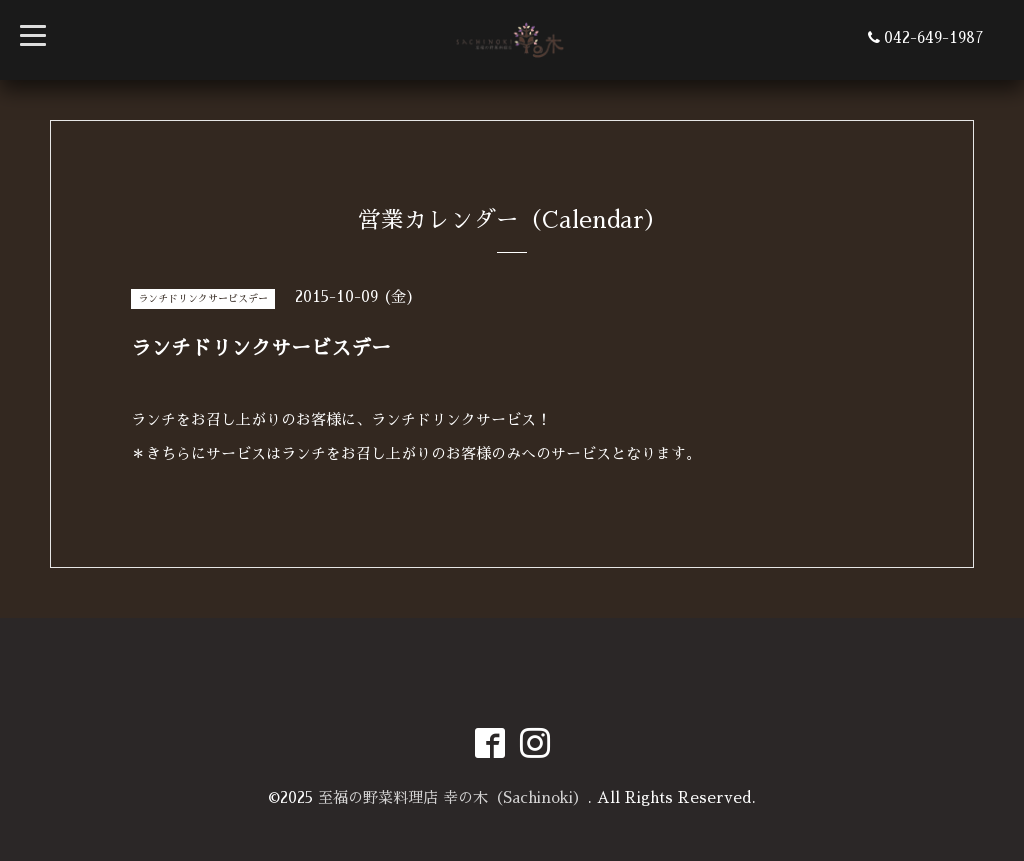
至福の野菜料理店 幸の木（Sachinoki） (453, 797)
